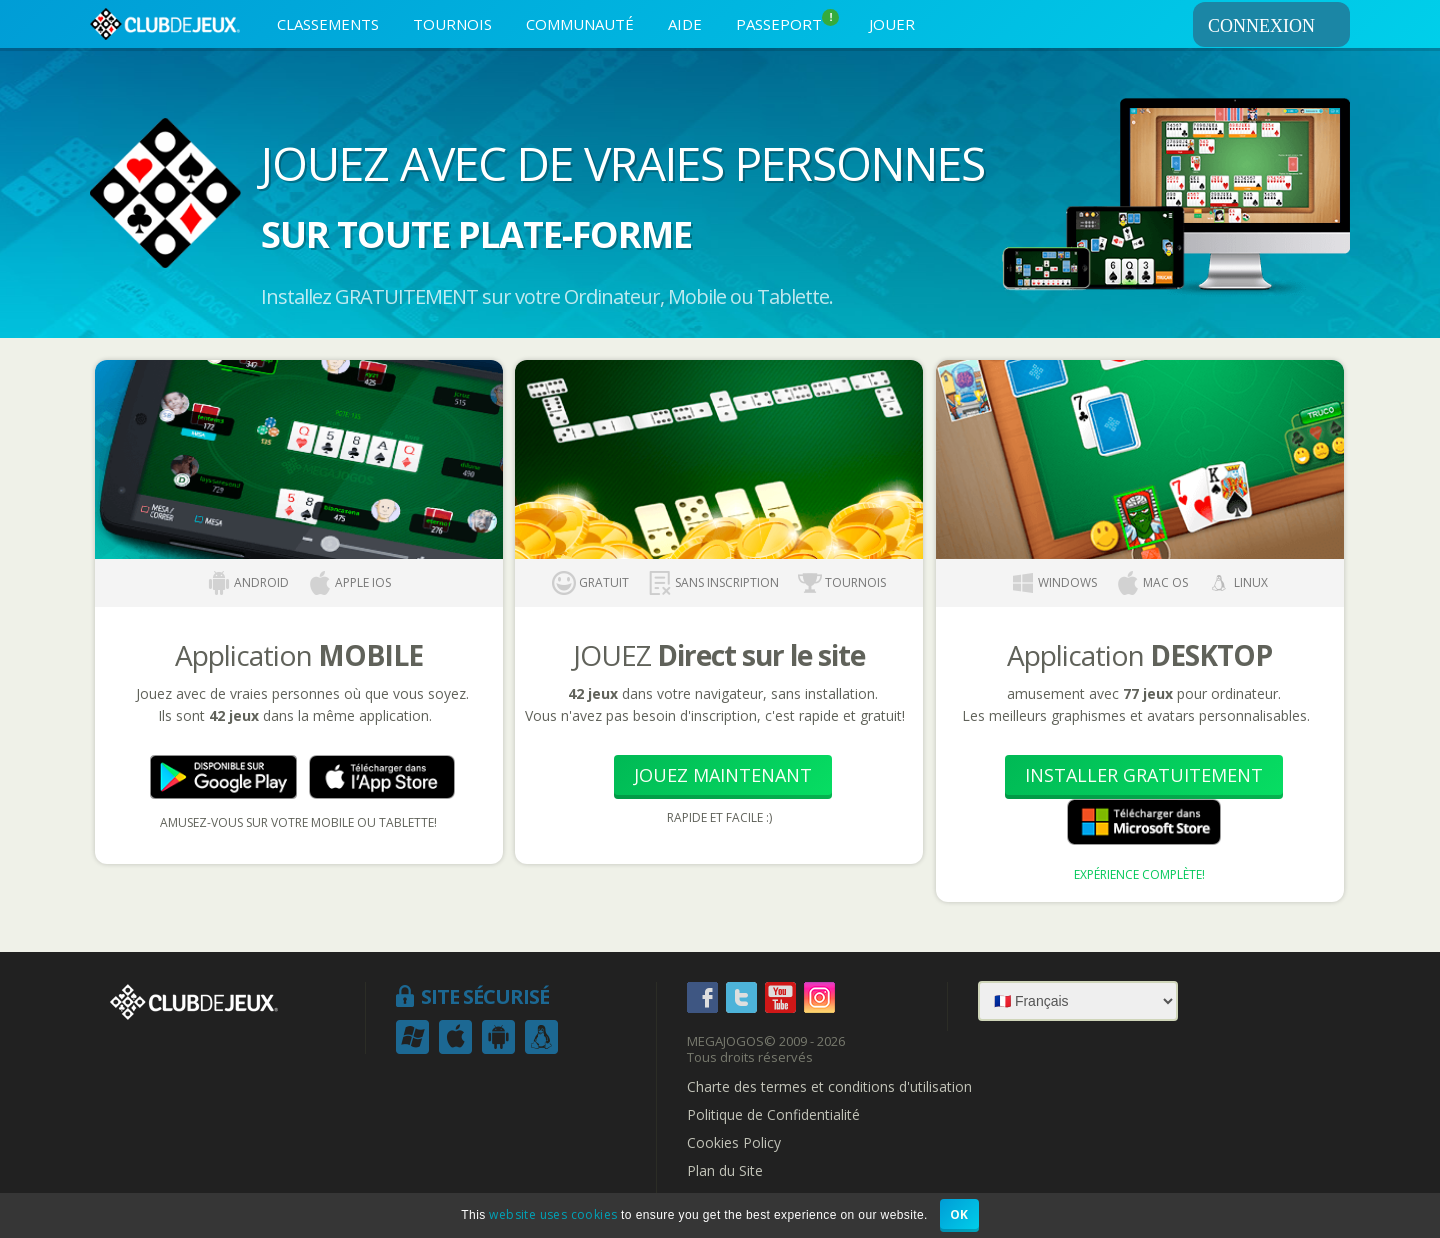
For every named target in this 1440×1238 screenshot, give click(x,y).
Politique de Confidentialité (773, 1115)
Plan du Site (725, 1171)
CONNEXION (1275, 26)
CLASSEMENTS (328, 24)
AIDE (685, 24)
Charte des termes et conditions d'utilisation (829, 1087)
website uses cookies (553, 1214)
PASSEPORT (787, 21)
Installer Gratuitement (1144, 775)
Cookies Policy (734, 1143)
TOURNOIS (452, 24)
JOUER (892, 24)
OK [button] (959, 1214)
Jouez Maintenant (723, 775)
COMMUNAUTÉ (580, 24)
